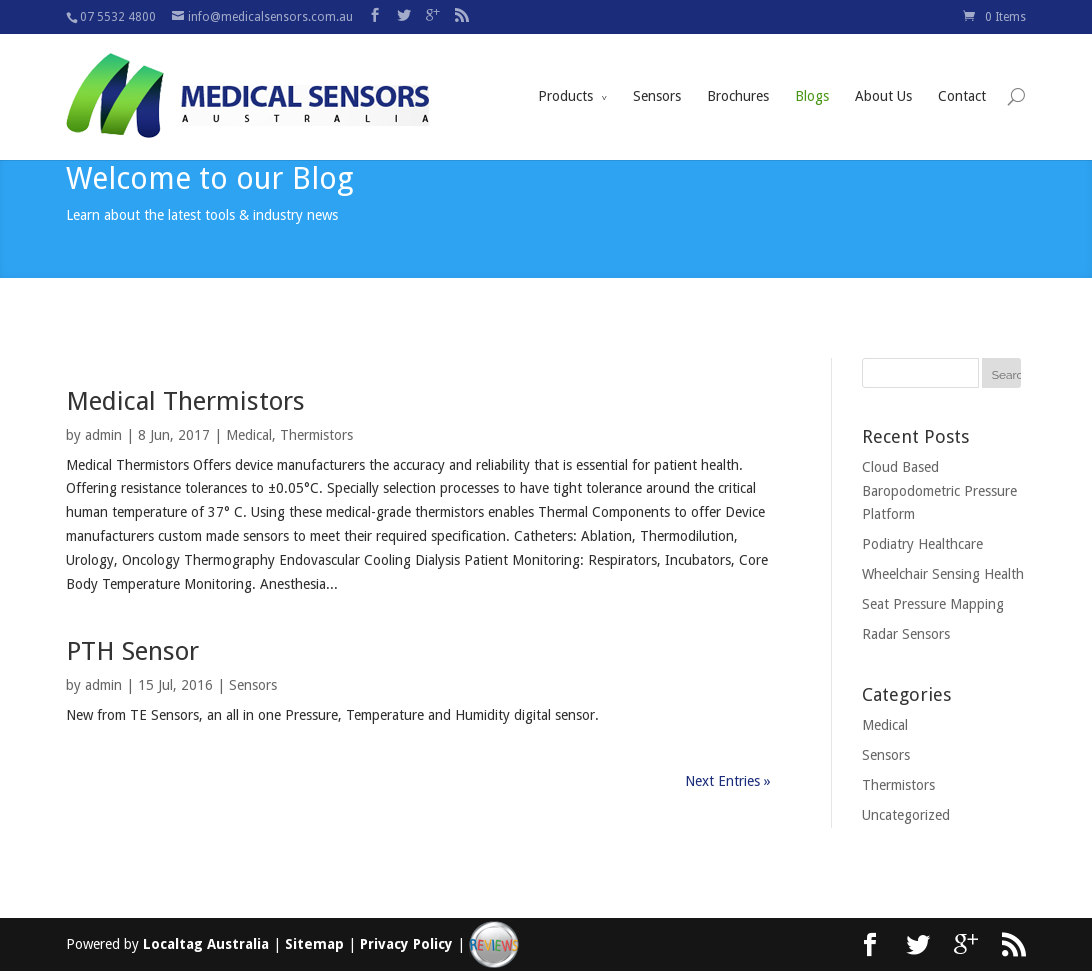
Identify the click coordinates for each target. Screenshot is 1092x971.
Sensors (657, 73)
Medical (249, 435)
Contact (962, 73)
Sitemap (314, 944)
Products (565, 73)
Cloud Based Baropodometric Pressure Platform (939, 491)
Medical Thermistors (185, 401)
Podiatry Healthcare (922, 544)
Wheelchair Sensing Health (943, 574)
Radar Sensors (906, 634)
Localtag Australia (206, 944)
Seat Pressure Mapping (933, 604)
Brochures (738, 73)
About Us (883, 73)
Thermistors (316, 435)
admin (103, 435)
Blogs (812, 73)
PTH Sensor (132, 651)
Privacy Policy (406, 944)
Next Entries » (728, 781)
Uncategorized (906, 815)
